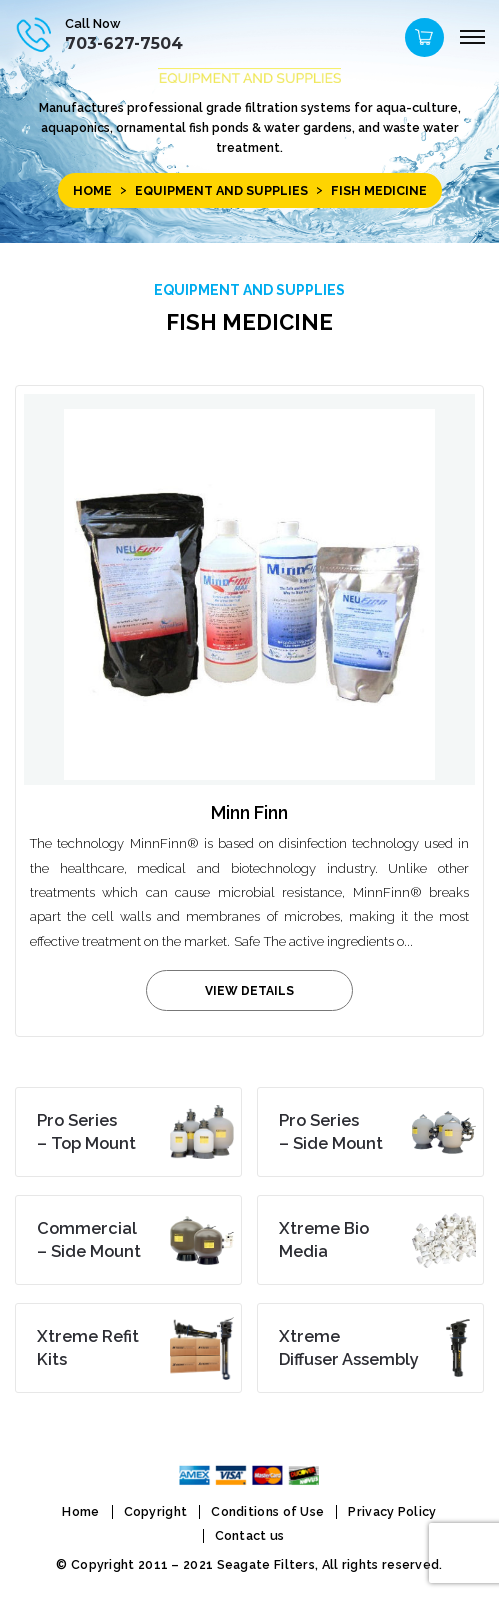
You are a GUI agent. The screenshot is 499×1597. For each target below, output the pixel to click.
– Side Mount (331, 1132)
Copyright (156, 1511)
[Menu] (472, 38)
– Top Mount (86, 1132)
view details (249, 991)
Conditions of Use (267, 1511)
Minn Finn (249, 812)
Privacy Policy (392, 1511)
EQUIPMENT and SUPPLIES (221, 190)
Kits (88, 1348)
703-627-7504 (124, 43)
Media (324, 1240)
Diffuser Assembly (349, 1348)
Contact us (250, 1535)
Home (92, 190)
